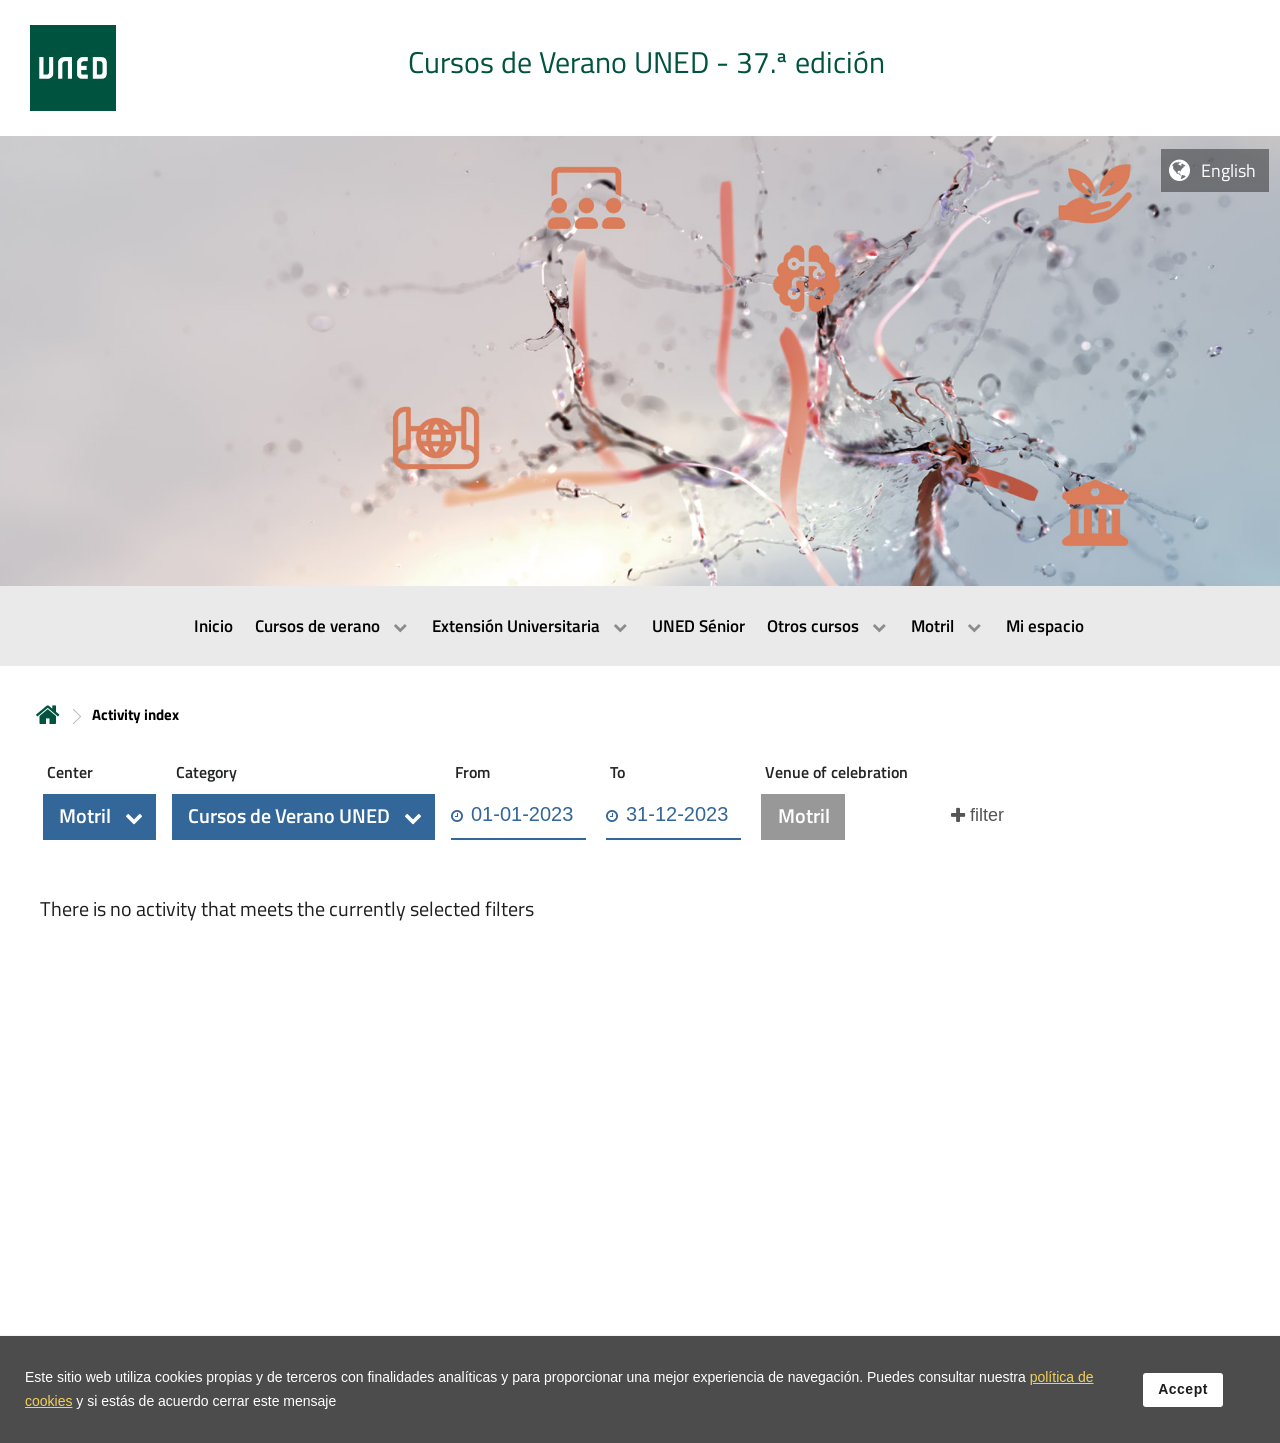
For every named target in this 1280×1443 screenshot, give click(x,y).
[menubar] (640, 626)
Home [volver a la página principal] (48, 714)
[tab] (640, 68)
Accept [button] (1183, 1402)
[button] (99, 817)
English (1228, 170)
